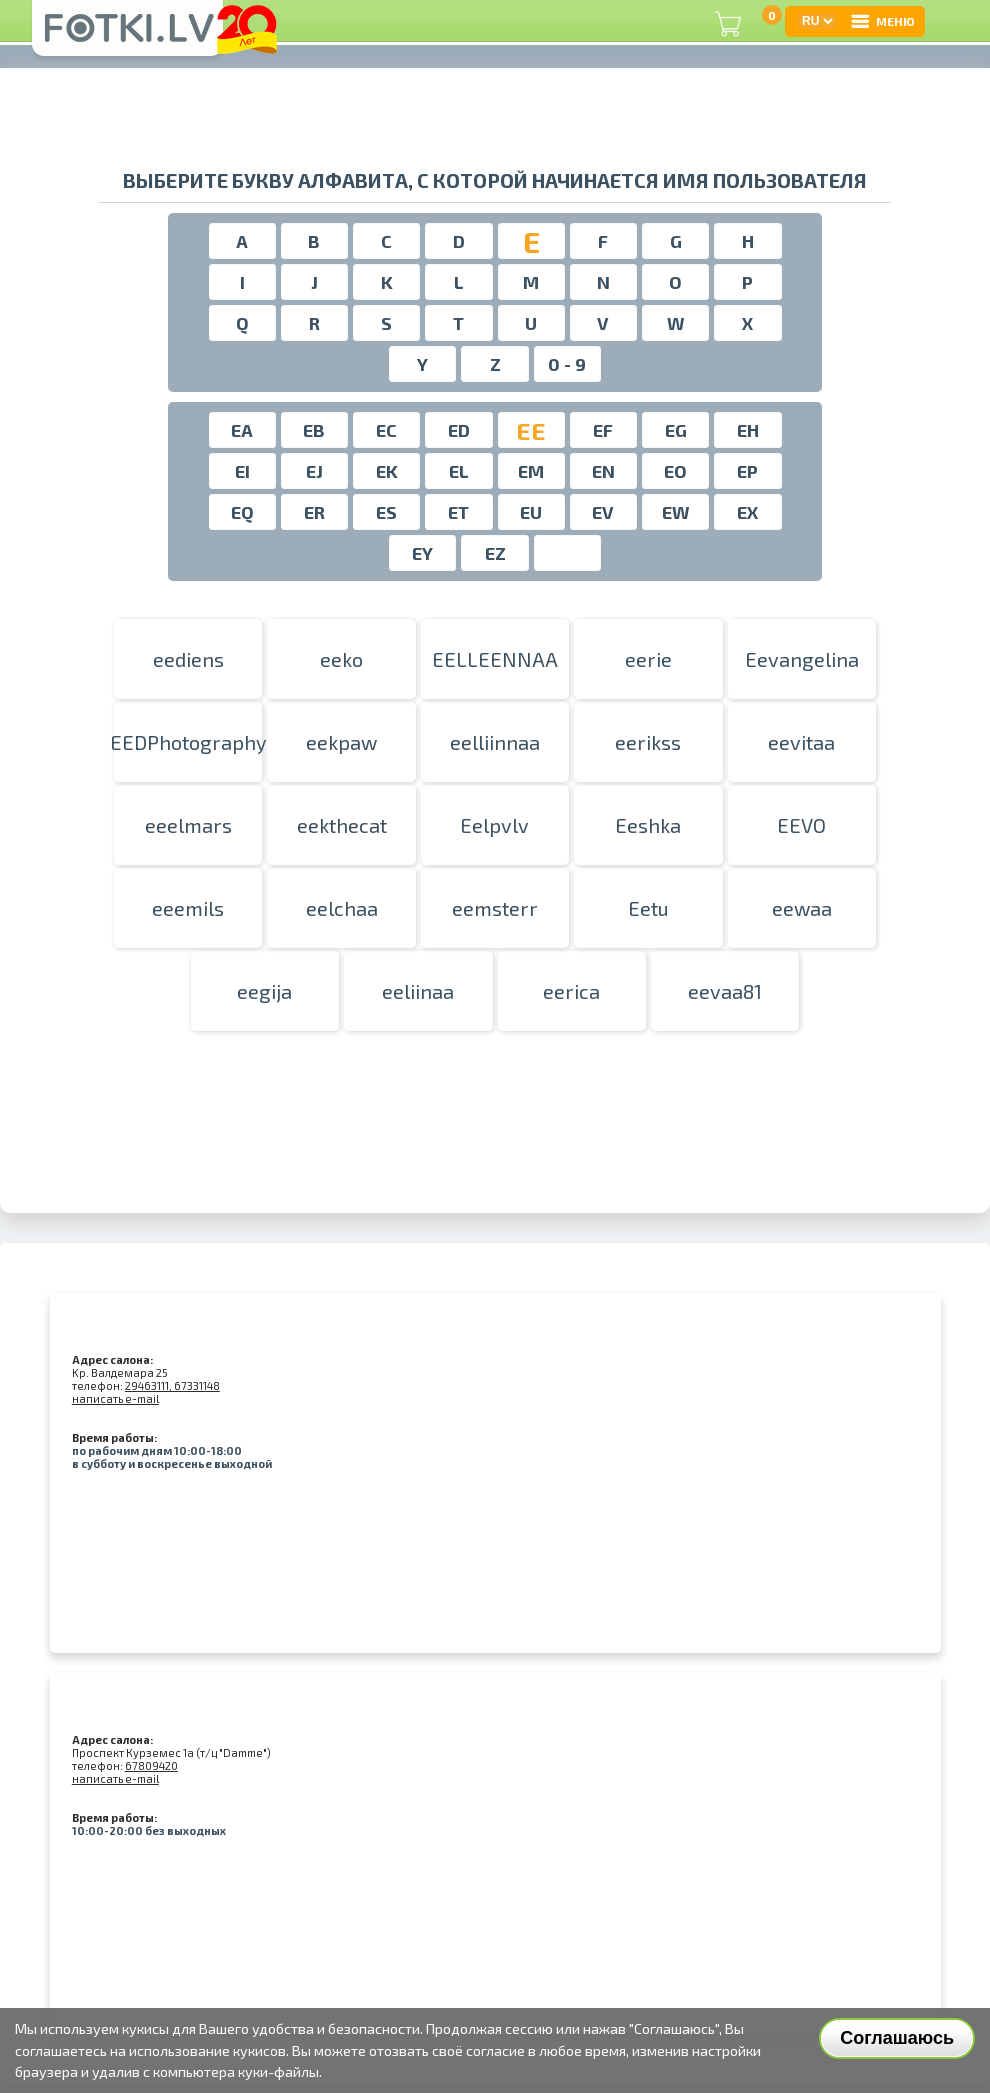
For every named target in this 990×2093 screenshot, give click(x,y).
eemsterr (495, 908)
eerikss (648, 742)
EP (747, 471)
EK (387, 471)
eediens (188, 659)
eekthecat (342, 825)
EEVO (801, 825)
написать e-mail (115, 1398)
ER (314, 512)
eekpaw (341, 742)
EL (459, 471)
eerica (571, 991)
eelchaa (342, 908)
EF (603, 430)
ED (459, 430)
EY (422, 553)
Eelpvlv (494, 825)
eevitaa (801, 742)
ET (458, 512)
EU (531, 512)
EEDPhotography (188, 742)
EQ (242, 512)
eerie (648, 659)
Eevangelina (802, 659)
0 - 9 (567, 364)
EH (748, 430)
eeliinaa (418, 991)
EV (603, 512)
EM (531, 471)
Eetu (648, 908)
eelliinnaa (495, 742)
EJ (314, 471)
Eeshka (648, 825)
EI (242, 471)
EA (242, 430)
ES (386, 512)
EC (386, 430)
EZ (495, 553)
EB (314, 430)
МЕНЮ (882, 21)
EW (676, 512)
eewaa (802, 908)
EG (676, 430)
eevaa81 (725, 991)
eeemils (188, 908)
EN (603, 471)
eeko (341, 659)
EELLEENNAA (495, 659)
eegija (264, 991)
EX (747, 512)
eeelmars (188, 825)
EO (675, 471)
